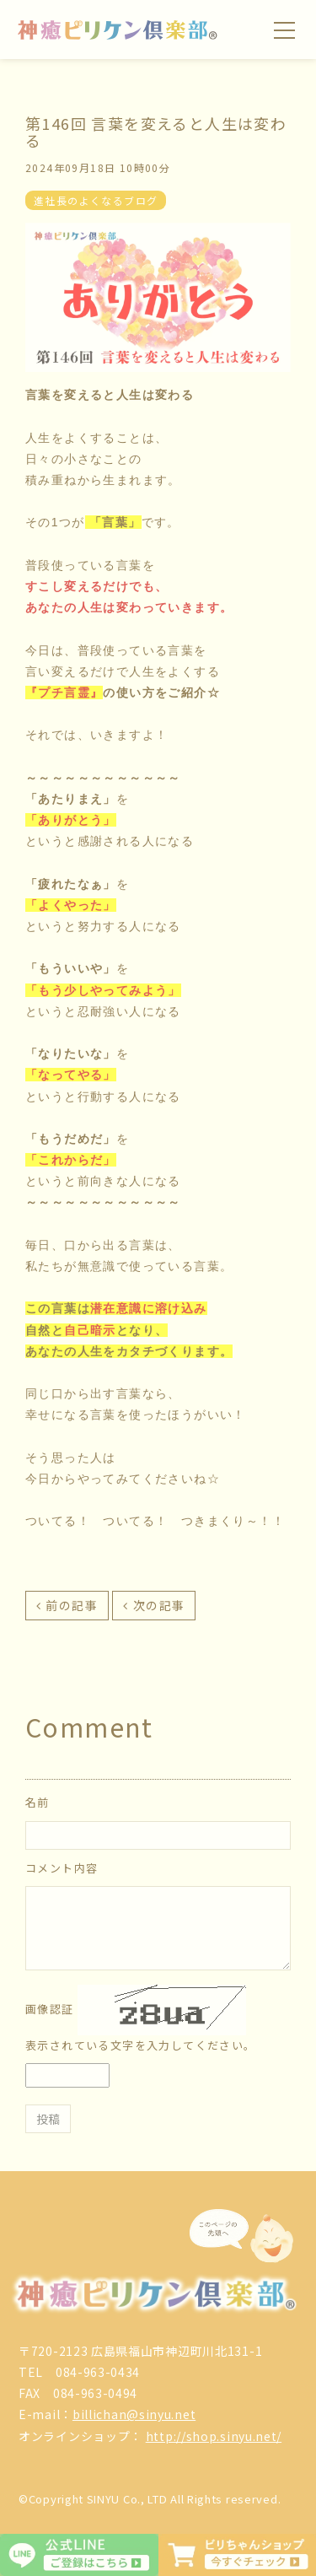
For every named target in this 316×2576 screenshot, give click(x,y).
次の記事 (159, 1605)
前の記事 (72, 1605)
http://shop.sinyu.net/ (213, 2436)
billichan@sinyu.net (133, 2414)
